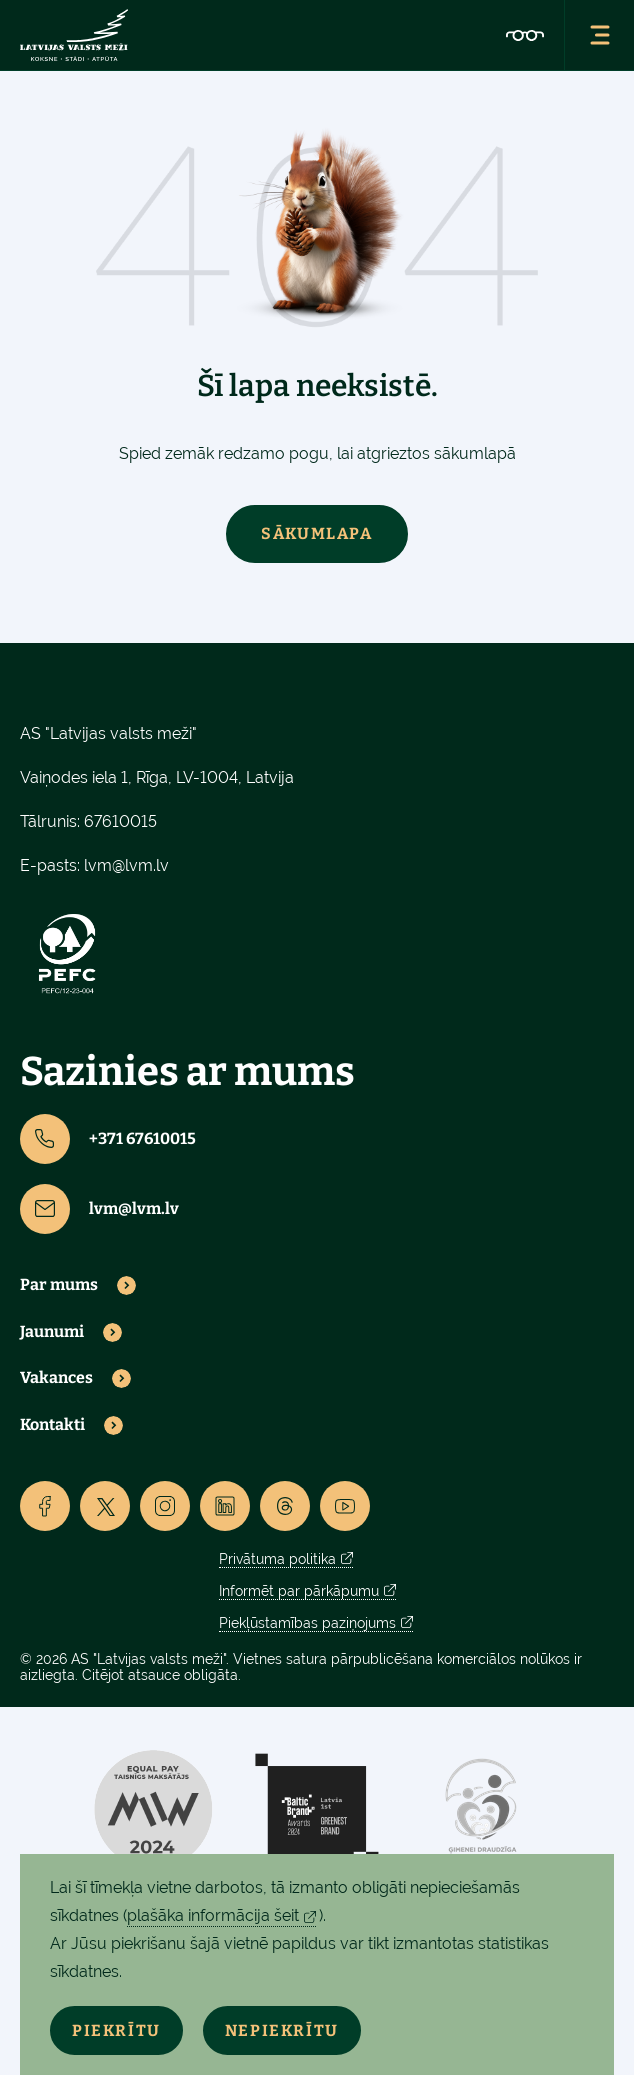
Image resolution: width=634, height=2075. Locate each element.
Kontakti (52, 1425)
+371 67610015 (108, 1139)
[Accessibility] (525, 35)
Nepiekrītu (282, 2030)
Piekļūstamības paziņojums (307, 1623)
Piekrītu (116, 2030)
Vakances (56, 1378)
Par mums (59, 1285)
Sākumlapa (316, 533)
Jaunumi (52, 1332)
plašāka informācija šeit (213, 1915)
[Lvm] (74, 35)
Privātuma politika (277, 1559)
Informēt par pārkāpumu (299, 1591)
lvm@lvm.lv (126, 865)
